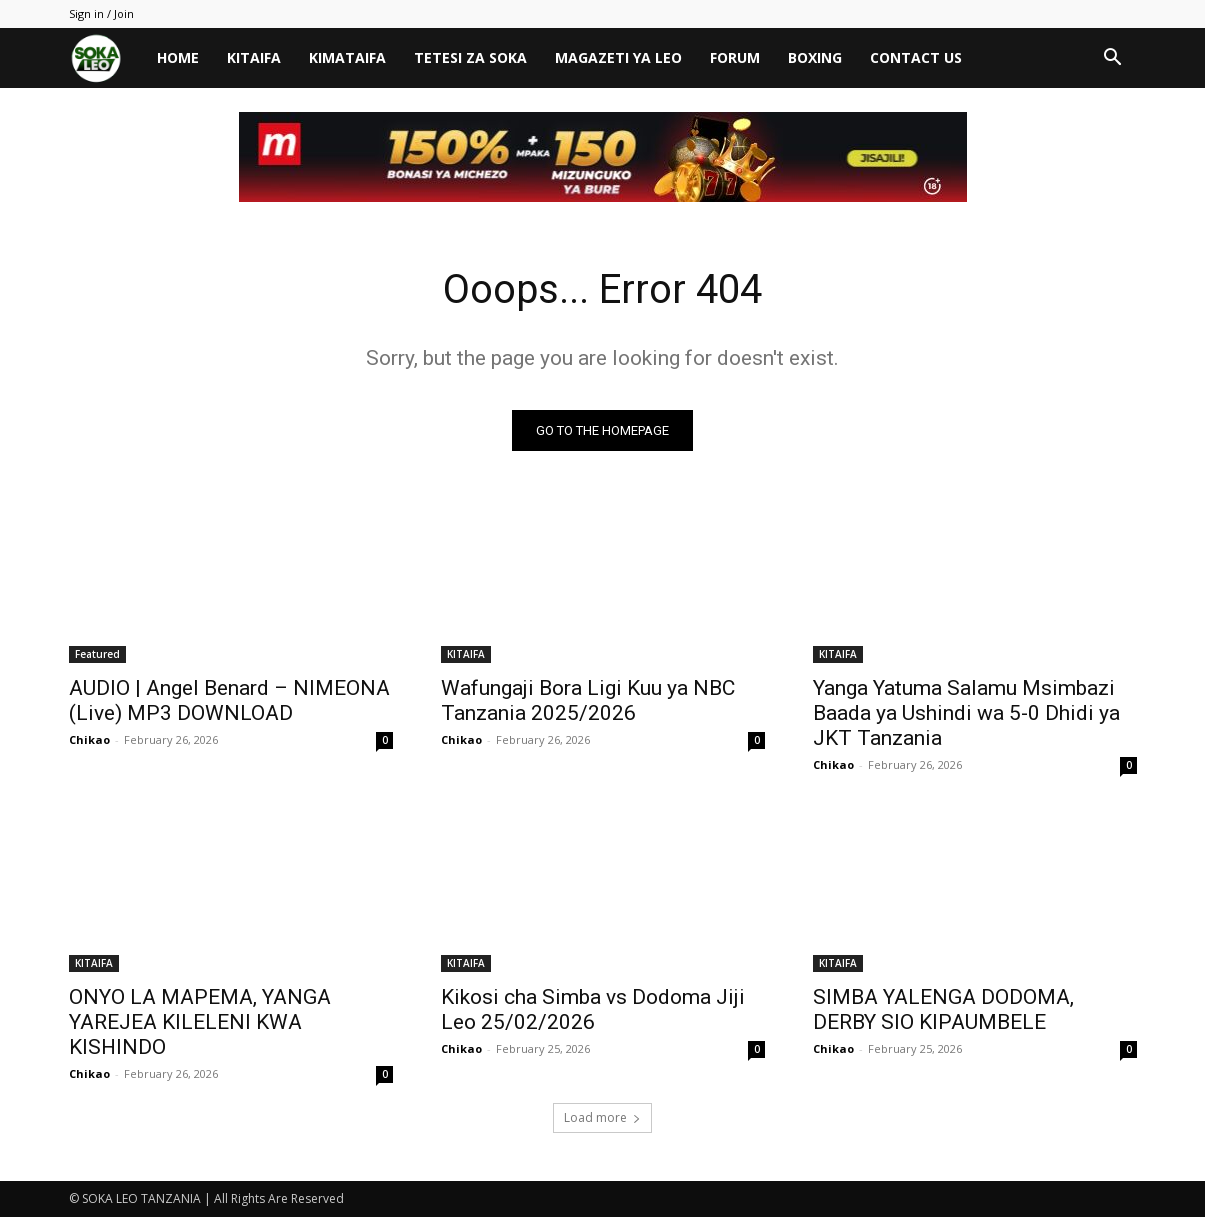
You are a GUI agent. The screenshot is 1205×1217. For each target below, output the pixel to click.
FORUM (735, 57)
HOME (178, 57)
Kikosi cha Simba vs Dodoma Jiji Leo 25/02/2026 (593, 1009)
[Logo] (106, 58)
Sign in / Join (101, 13)
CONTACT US (916, 57)
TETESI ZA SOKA (470, 57)
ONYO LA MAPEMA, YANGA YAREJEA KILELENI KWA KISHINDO (200, 1022)
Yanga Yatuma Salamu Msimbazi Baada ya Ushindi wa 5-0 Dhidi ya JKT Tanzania (966, 713)
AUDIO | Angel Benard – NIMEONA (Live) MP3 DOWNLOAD (229, 700)
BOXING (815, 57)
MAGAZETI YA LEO (618, 57)
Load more (602, 1117)
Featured (97, 654)
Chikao (89, 739)
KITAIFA (254, 57)
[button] (1113, 59)
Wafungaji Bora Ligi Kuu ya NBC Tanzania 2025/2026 (588, 700)
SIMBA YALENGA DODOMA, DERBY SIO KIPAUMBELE (943, 1009)
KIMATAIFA (347, 57)
